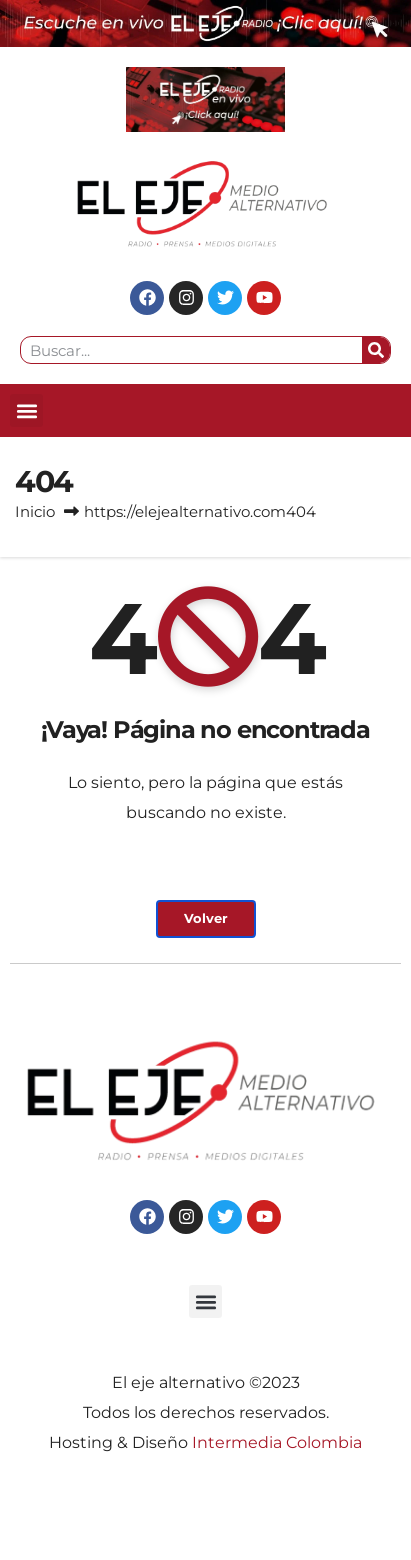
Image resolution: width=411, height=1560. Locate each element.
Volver (206, 918)
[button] (26, 410)
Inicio (35, 511)
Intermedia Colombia (277, 1442)
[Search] (376, 350)
